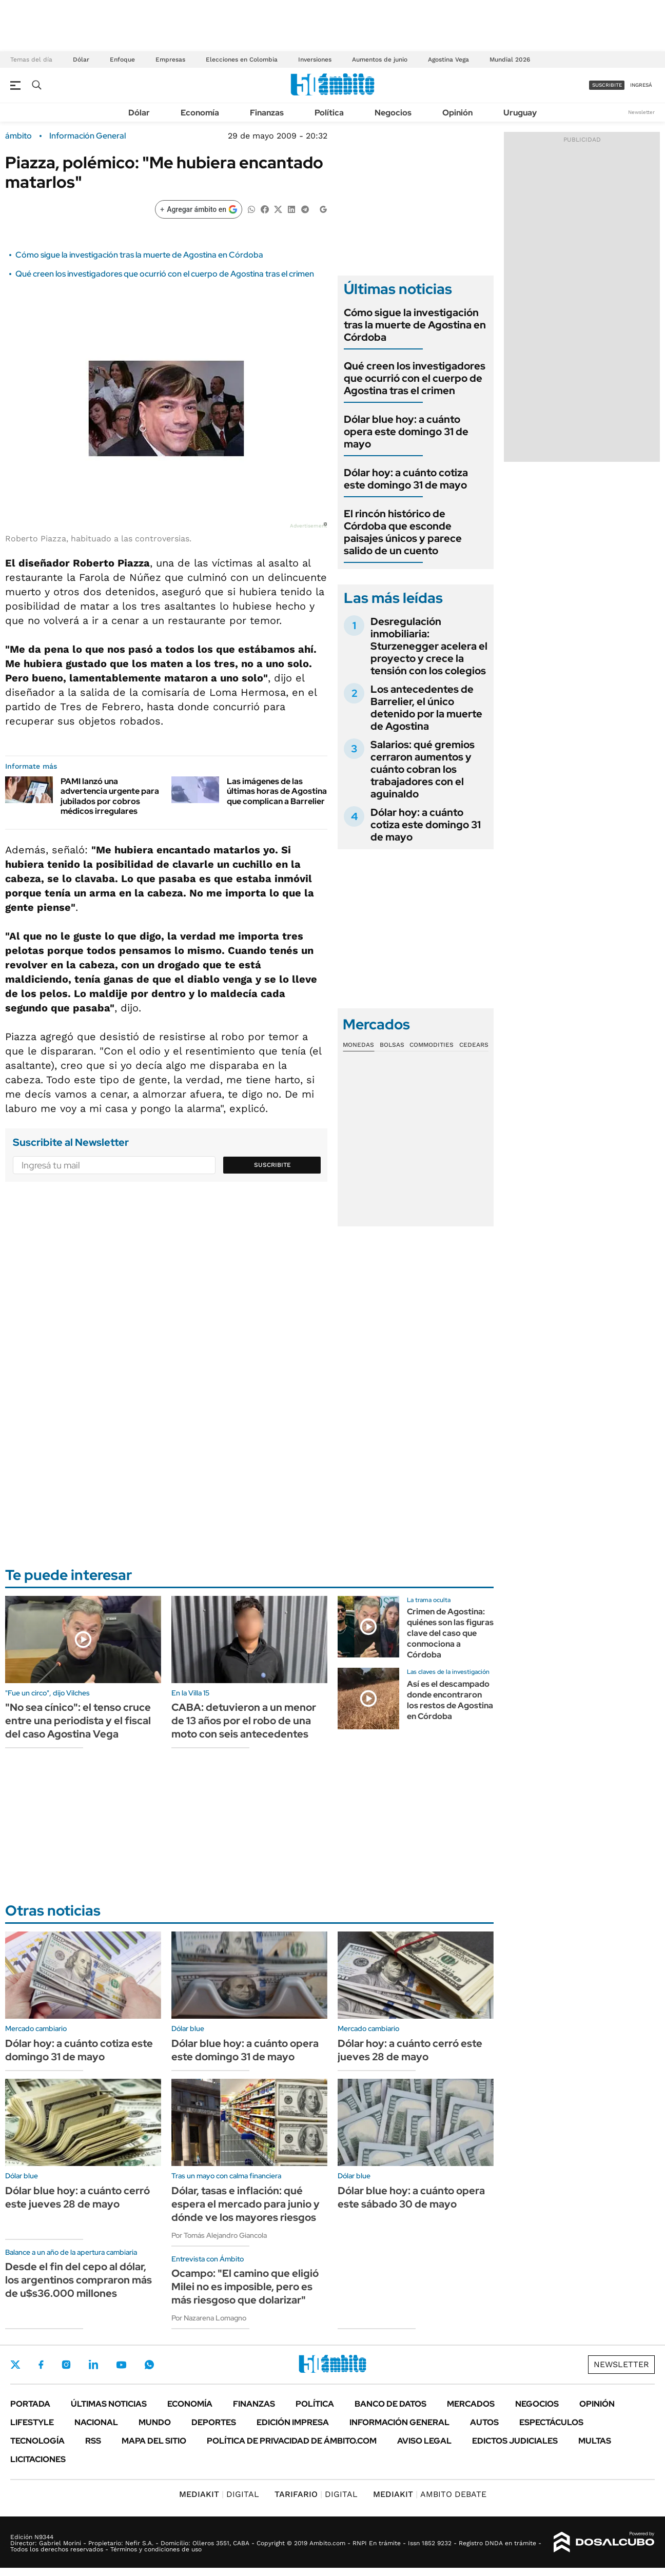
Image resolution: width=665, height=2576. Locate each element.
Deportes (213, 2422)
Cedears (473, 1044)
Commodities (431, 1044)
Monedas (358, 1044)
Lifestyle (32, 2422)
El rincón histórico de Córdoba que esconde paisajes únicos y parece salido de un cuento (403, 532)
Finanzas (267, 112)
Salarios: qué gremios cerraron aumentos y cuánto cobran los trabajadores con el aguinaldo (422, 769)
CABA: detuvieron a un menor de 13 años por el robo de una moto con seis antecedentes (243, 1721)
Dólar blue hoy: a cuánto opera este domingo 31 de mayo (406, 432)
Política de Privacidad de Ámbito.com (292, 2440)
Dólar (81, 59)
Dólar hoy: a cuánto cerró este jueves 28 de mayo (410, 2050)
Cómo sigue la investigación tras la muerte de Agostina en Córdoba (139, 254)
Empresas (170, 59)
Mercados (471, 2403)
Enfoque (122, 59)
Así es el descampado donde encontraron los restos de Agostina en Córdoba (450, 1700)
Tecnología (37, 2440)
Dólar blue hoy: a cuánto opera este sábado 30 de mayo (411, 2197)
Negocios (393, 112)
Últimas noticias (109, 2403)
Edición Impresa (293, 2422)
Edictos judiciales (515, 2440)
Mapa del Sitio (154, 2440)
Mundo (155, 2422)
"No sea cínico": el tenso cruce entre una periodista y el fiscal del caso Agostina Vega (78, 1721)
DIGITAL (219, 2494)
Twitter (15, 2364)
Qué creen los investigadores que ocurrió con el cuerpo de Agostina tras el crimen (164, 273)
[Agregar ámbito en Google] (198, 209)
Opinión (457, 112)
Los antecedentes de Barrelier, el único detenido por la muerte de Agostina (426, 707)
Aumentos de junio (379, 59)
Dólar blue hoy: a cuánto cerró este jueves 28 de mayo (77, 2197)
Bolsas (392, 1044)
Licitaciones (38, 2459)
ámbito (18, 136)
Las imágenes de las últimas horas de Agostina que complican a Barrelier (277, 791)
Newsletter (641, 112)
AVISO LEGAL (424, 2440)
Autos (484, 2422)
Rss (93, 2440)
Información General (87, 136)
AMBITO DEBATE (429, 2494)
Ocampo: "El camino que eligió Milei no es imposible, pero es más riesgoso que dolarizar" (245, 2287)
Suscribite (272, 1164)
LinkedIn (93, 2364)
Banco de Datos (390, 2403)
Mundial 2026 (510, 59)
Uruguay (520, 112)
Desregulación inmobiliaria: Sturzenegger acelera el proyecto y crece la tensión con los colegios (428, 646)
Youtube (121, 2365)
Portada (30, 2403)
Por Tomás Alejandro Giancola (219, 2235)
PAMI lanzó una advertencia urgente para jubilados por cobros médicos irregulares (110, 796)
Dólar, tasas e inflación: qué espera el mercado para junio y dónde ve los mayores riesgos (245, 2204)
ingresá (641, 85)
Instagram (66, 2364)
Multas (594, 2440)
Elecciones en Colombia (242, 59)
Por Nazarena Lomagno (208, 2318)
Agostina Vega (448, 59)
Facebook (41, 2364)
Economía (200, 112)
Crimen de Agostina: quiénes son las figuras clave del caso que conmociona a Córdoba (450, 1633)
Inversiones (314, 59)
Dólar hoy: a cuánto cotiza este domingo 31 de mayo (406, 479)
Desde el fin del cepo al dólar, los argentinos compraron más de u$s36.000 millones (78, 2280)
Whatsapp (149, 2364)
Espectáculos (551, 2422)
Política (329, 112)
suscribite (607, 85)
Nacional (96, 2422)
